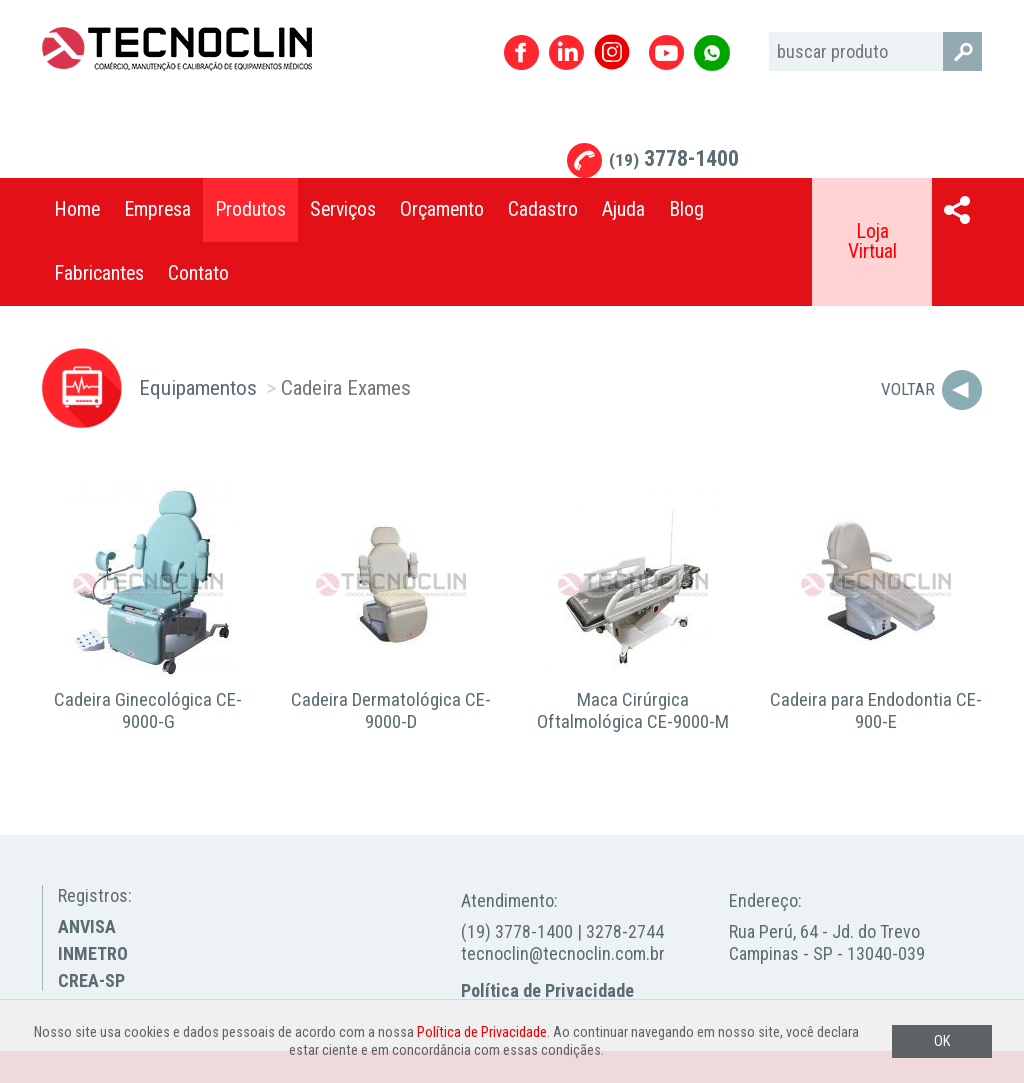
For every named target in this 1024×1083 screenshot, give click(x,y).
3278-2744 (625, 931)
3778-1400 (674, 158)
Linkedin (566, 52)
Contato (198, 273)
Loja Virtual (872, 241)
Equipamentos (198, 387)
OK (942, 1041)
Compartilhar (957, 210)
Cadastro (543, 209)
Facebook (521, 52)
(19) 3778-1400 (517, 931)
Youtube (666, 52)
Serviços (343, 209)
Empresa (157, 209)
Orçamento (442, 209)
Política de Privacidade (547, 990)
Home (77, 209)
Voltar (908, 389)
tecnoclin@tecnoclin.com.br (563, 953)
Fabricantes (99, 273)
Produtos (250, 209)
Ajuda (623, 209)
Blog (686, 209)
